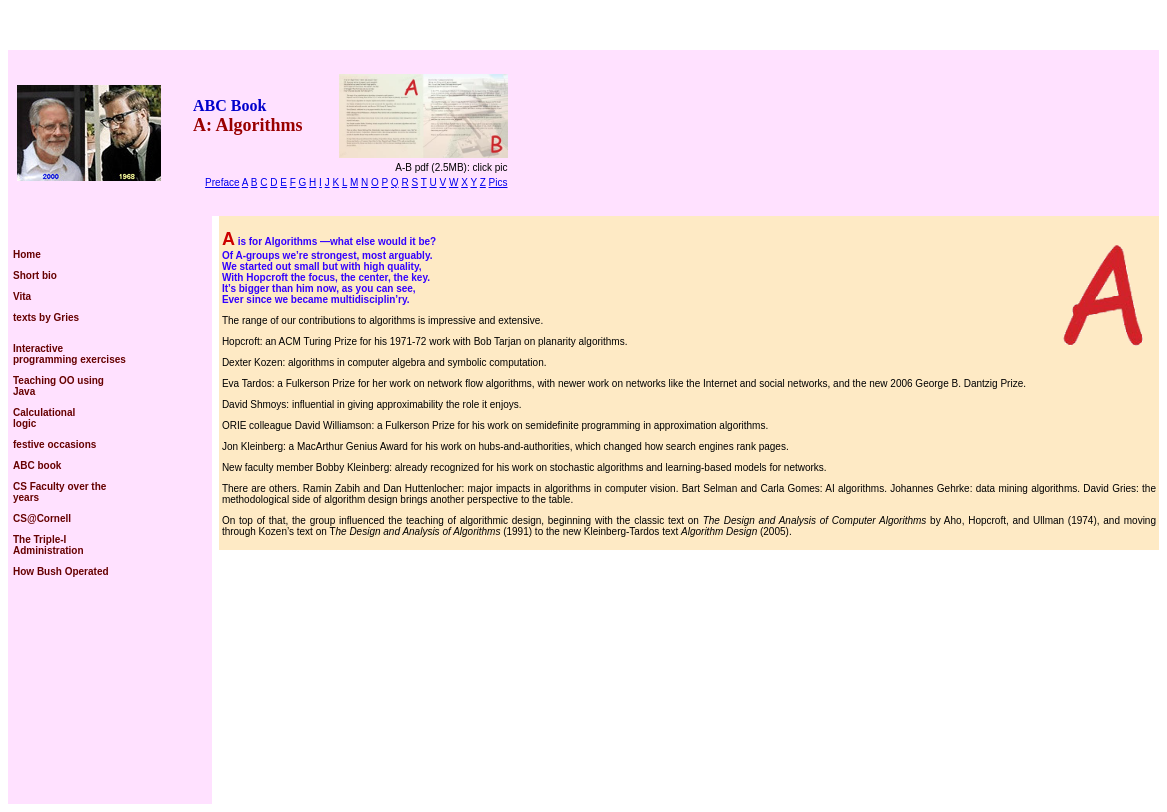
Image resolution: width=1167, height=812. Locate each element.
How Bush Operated (61, 571)
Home (27, 254)
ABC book (37, 465)
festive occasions (54, 444)
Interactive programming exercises (69, 354)
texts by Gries (46, 317)
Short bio (35, 275)
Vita (22, 296)
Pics (498, 182)
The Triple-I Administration (48, 545)
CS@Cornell (42, 518)
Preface (222, 182)
